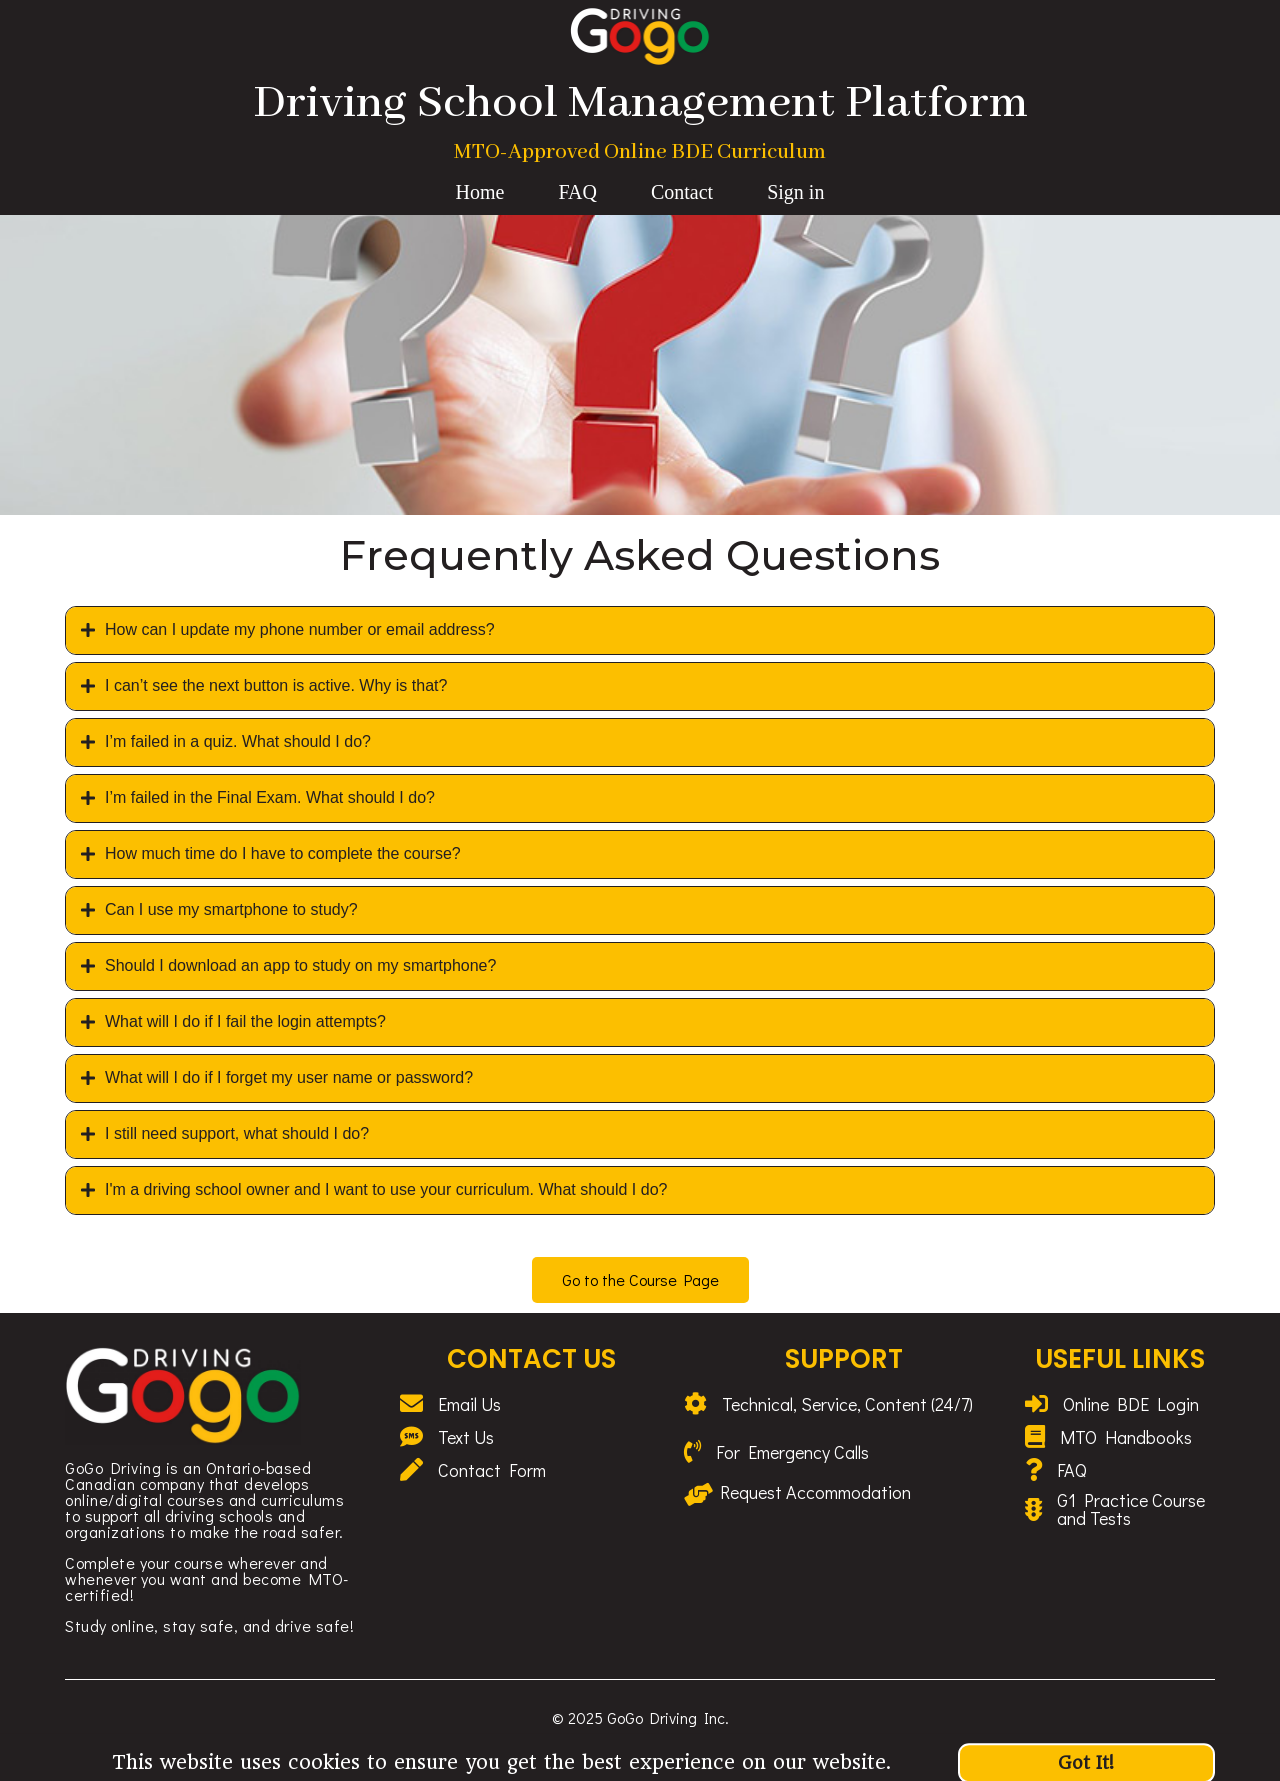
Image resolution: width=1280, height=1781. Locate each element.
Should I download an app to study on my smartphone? (300, 965)
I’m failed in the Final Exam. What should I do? (270, 797)
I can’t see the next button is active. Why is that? (276, 685)
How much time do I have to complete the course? (283, 853)
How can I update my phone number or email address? (300, 629)
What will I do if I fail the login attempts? (245, 1021)
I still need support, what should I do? (237, 1133)
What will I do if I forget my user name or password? (289, 1077)
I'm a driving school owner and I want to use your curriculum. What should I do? (386, 1189)
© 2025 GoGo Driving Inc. (640, 1717)
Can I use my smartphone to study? (231, 909)
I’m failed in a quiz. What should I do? (238, 741)
